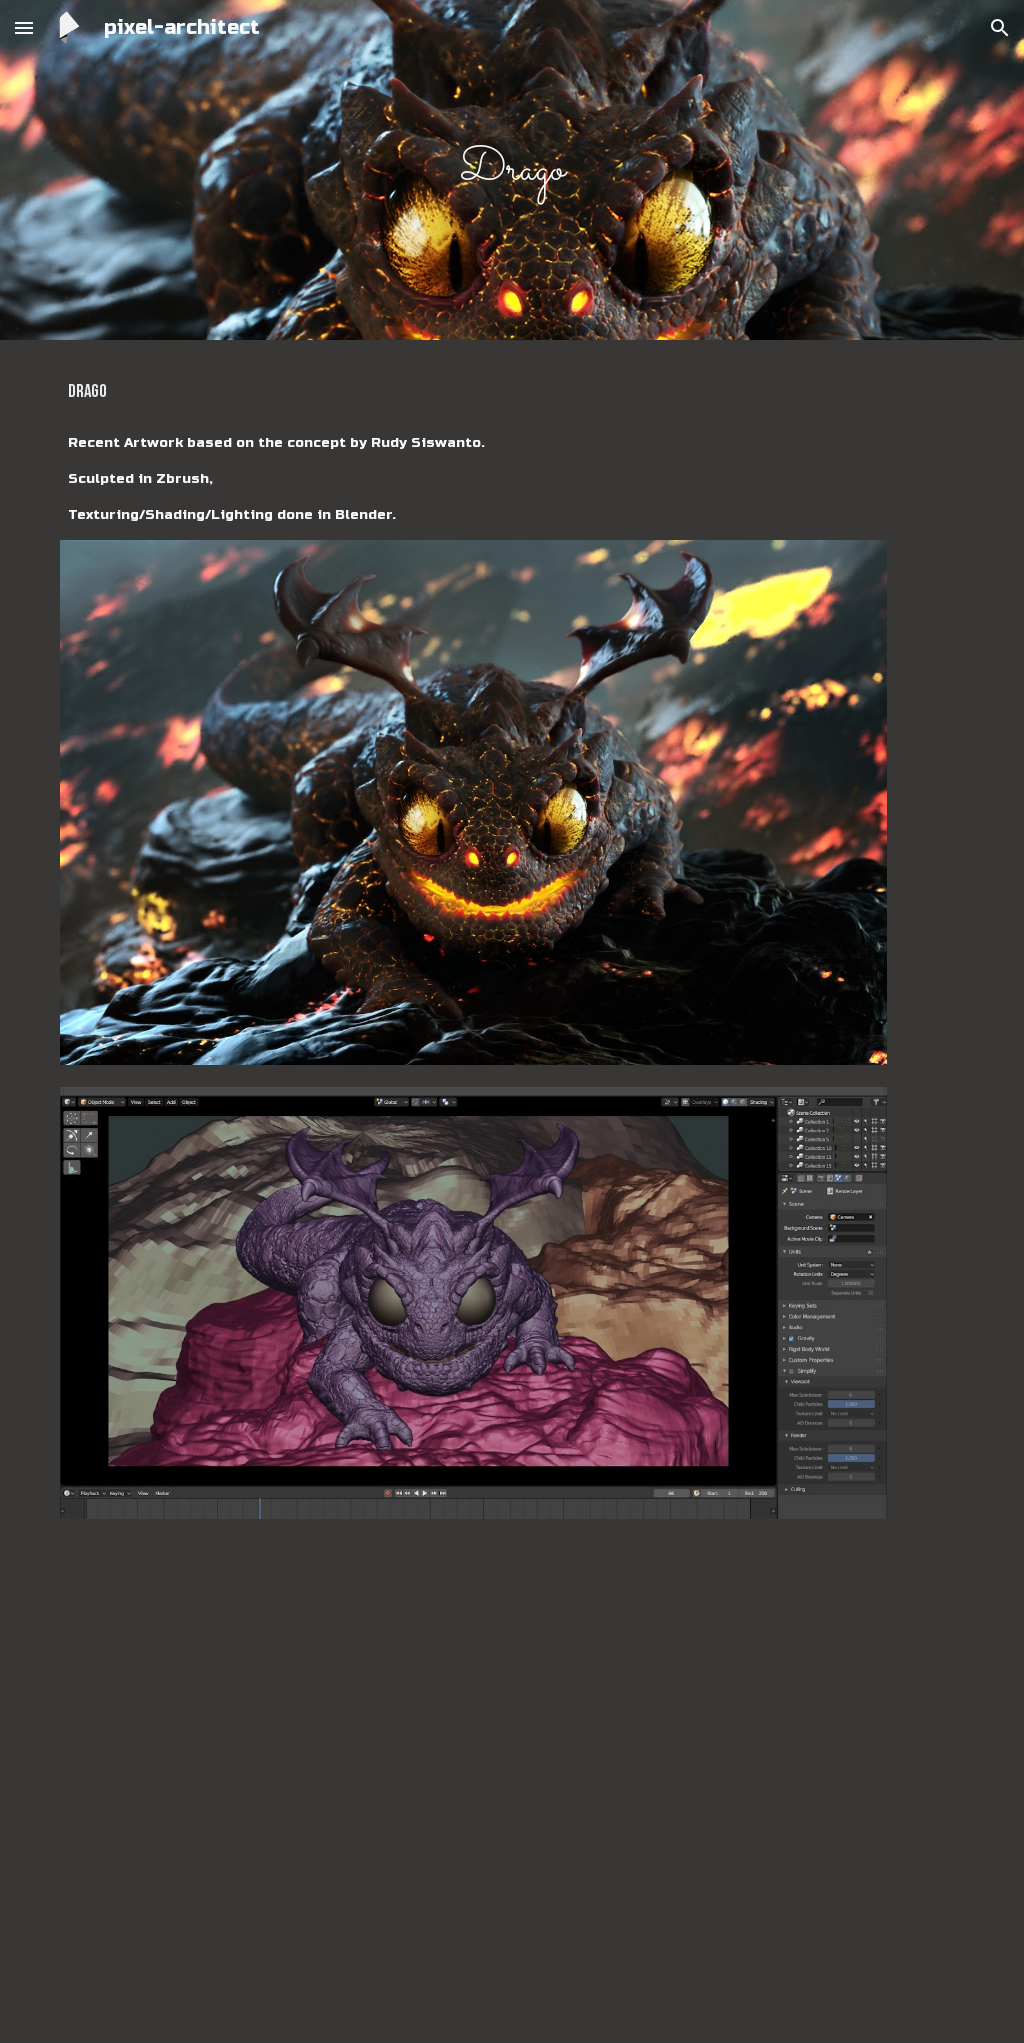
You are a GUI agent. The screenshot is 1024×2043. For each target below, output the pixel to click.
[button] (24, 27)
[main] (512, 170)
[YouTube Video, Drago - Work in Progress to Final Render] (473, 1780)
